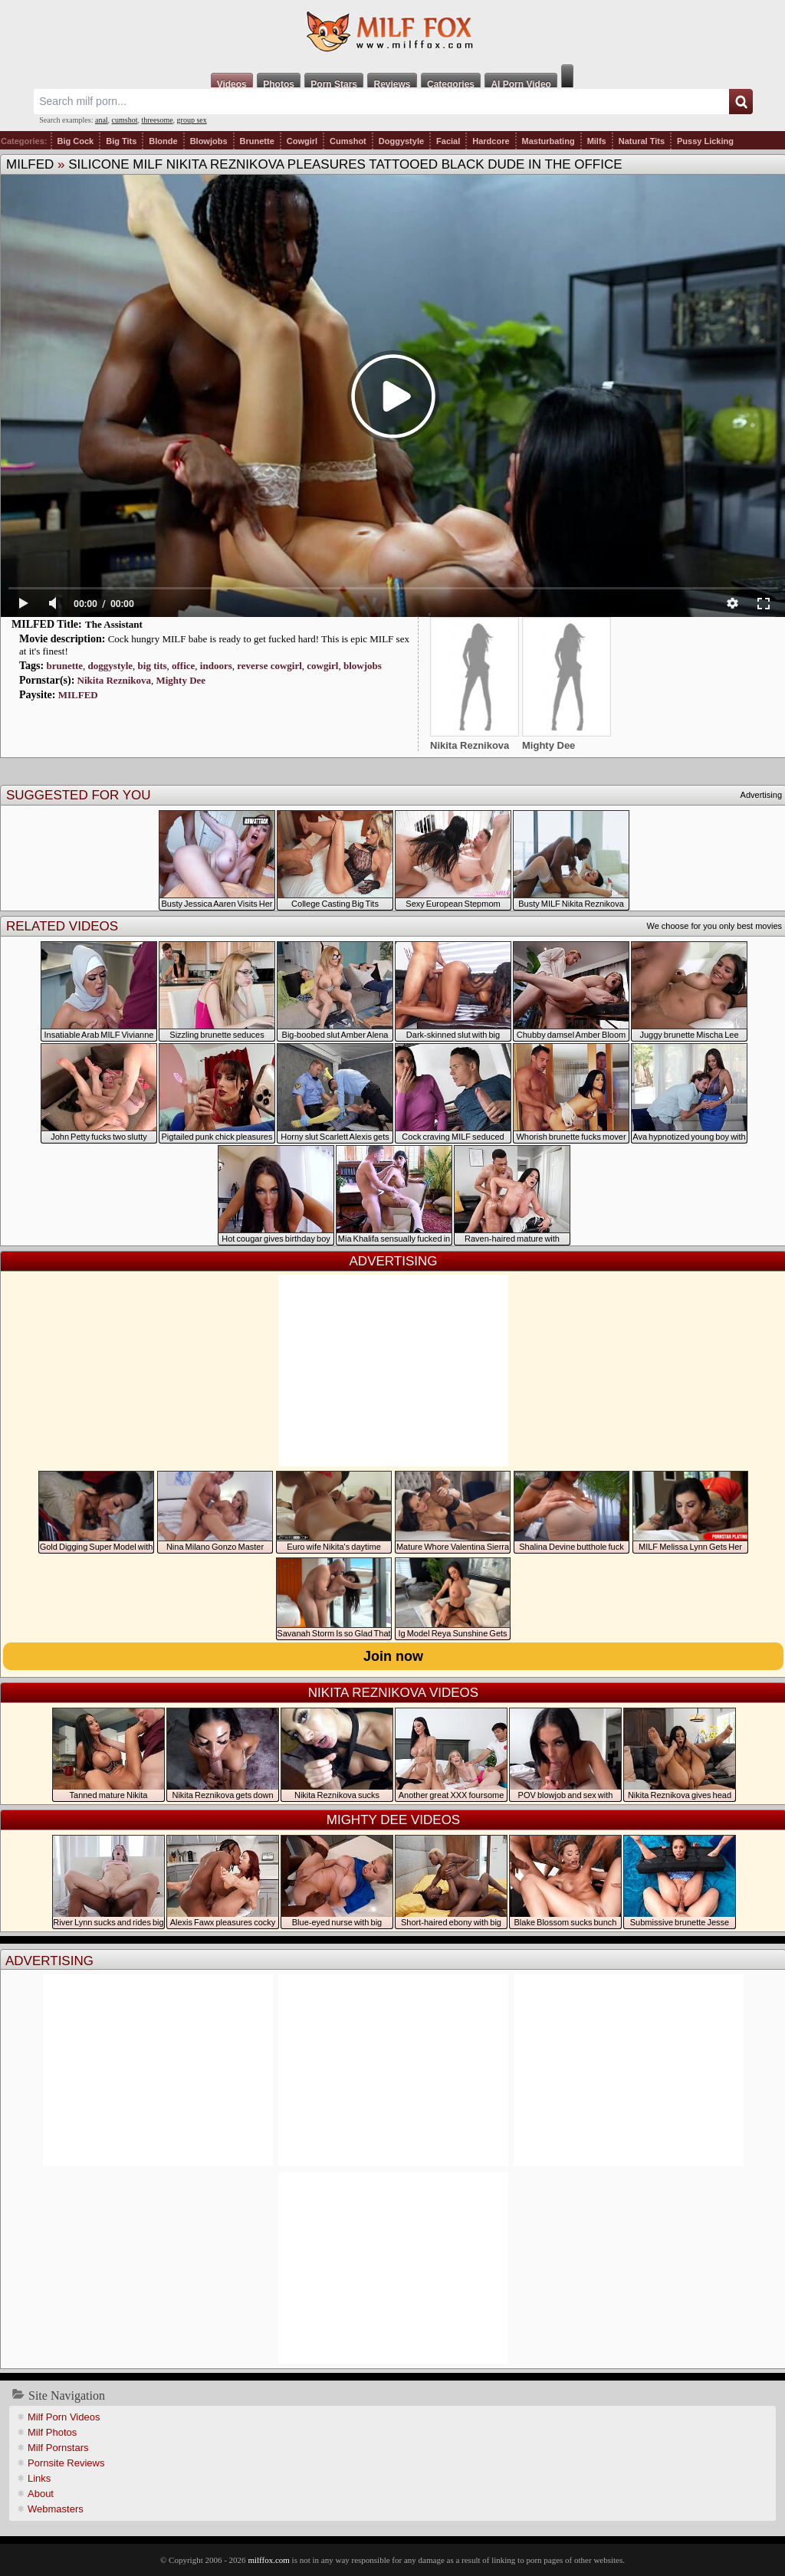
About (41, 2493)
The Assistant (114, 624)
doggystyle (110, 665)
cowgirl (322, 665)
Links (39, 2478)
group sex (192, 120)
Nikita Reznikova (114, 680)
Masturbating (548, 141)
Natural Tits (642, 141)
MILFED (30, 164)
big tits (152, 665)
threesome (157, 120)
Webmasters (56, 2509)
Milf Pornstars (58, 2447)
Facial (448, 141)
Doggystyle (401, 141)
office (183, 665)
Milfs (596, 141)
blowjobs (362, 665)
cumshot (125, 120)
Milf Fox (392, 32)
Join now (393, 1656)
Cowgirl (302, 141)
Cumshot (348, 141)
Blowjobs (209, 141)
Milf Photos (52, 2432)
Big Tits (121, 141)
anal (101, 120)
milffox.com (268, 2560)
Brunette (257, 141)
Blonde (163, 141)
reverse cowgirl (269, 665)
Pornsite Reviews (66, 2463)
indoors (216, 665)
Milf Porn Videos (64, 2417)
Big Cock (75, 141)
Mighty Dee (180, 680)
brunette (64, 665)
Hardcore (490, 141)
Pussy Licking (705, 141)
